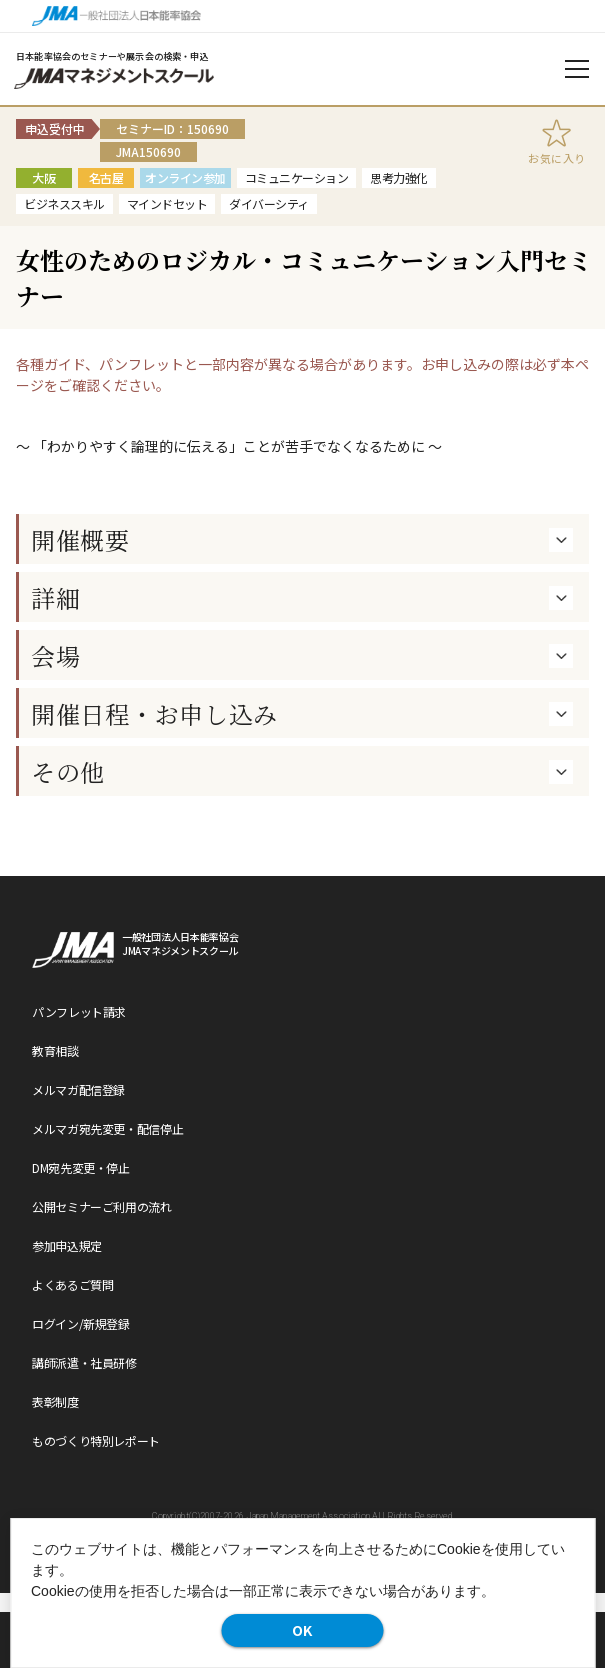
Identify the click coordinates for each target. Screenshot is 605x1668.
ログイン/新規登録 (81, 1323)
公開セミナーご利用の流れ (102, 1206)
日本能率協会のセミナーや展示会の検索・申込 (112, 56)
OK (302, 1630)
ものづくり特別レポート (96, 1440)
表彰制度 (55, 1401)
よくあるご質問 (72, 1284)
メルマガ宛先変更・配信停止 (107, 1128)
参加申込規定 (67, 1245)
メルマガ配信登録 (78, 1089)
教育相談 (55, 1050)
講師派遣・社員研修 (84, 1362)
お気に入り (557, 158)
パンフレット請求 (79, 1011)
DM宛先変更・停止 (81, 1167)
